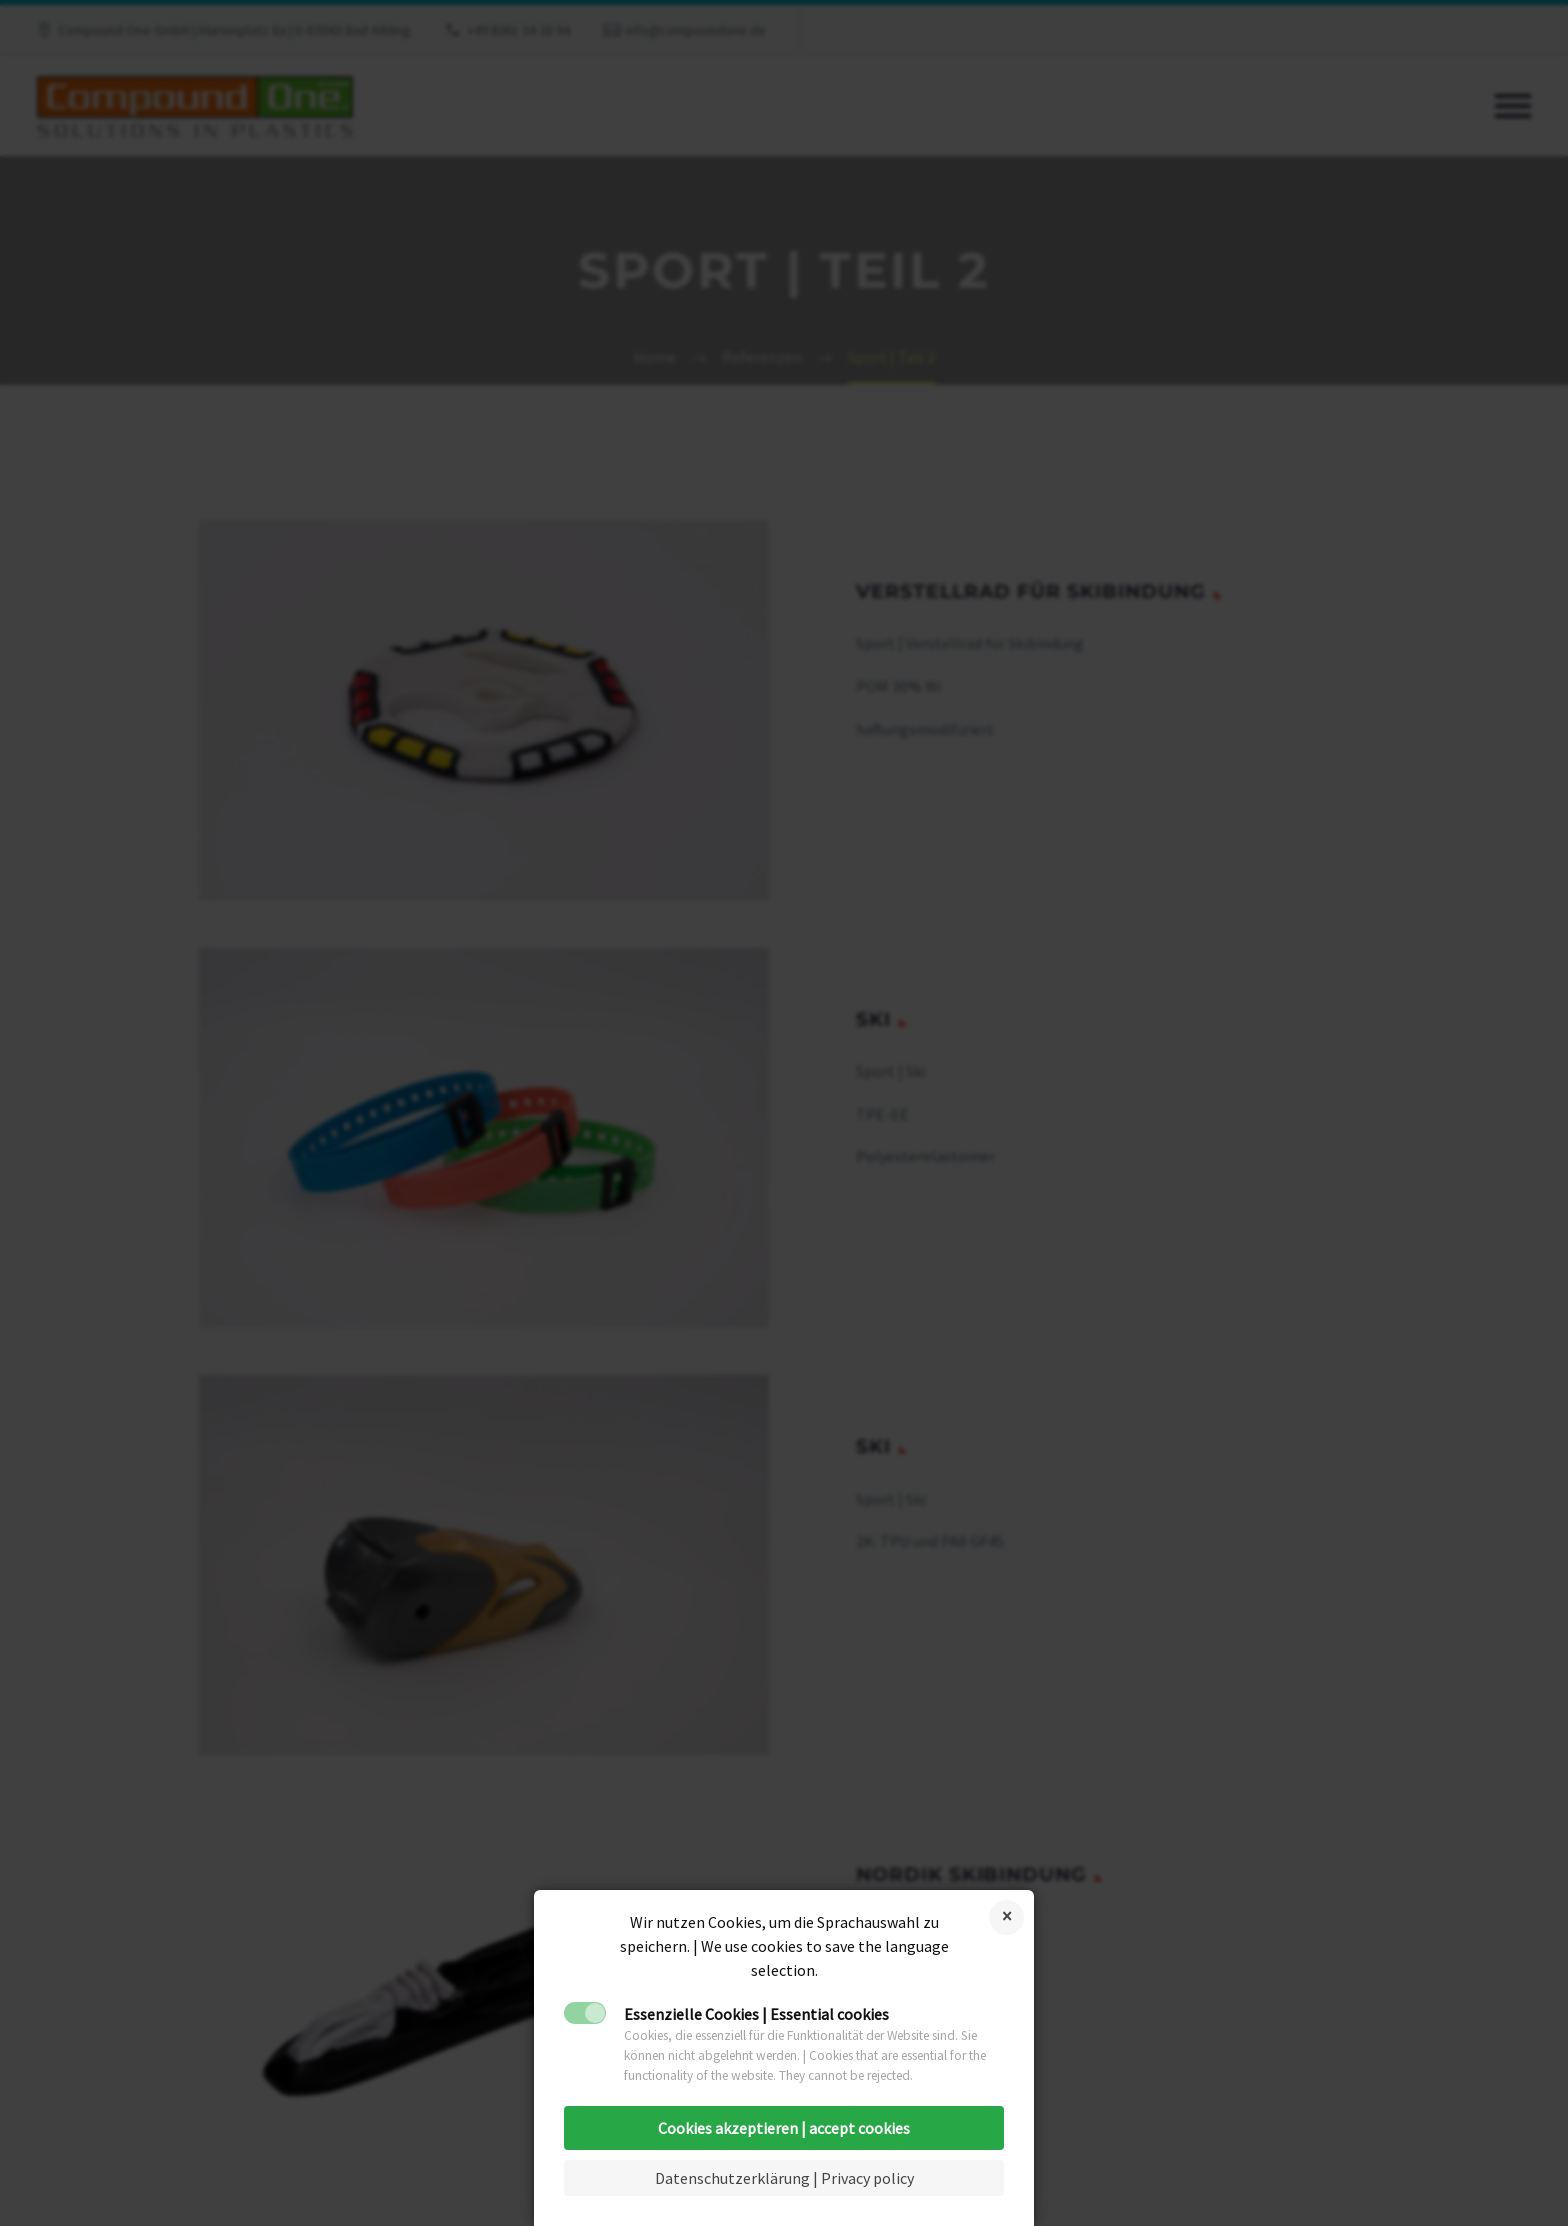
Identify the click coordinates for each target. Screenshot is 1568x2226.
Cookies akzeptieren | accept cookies (784, 2128)
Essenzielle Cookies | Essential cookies (756, 2014)
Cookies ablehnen (1006, 1917)
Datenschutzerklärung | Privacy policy (784, 2178)
